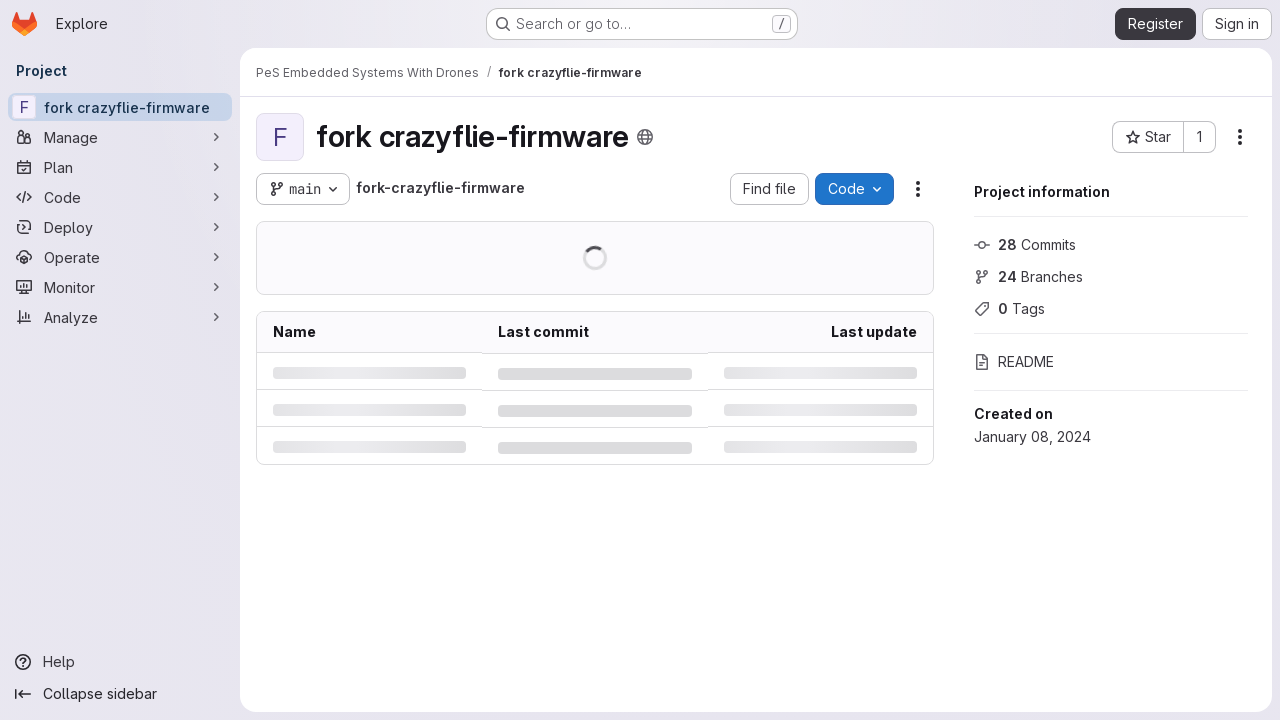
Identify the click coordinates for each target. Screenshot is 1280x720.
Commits (1025, 244)
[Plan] (120, 167)
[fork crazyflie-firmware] (120, 107)
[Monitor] (120, 287)
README (1014, 361)
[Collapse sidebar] (120, 694)
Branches (1028, 276)
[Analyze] (120, 317)
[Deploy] (120, 227)
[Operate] (120, 257)
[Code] (120, 197)
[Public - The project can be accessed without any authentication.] (645, 137)
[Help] (120, 662)
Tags (1009, 308)
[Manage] (120, 137)
